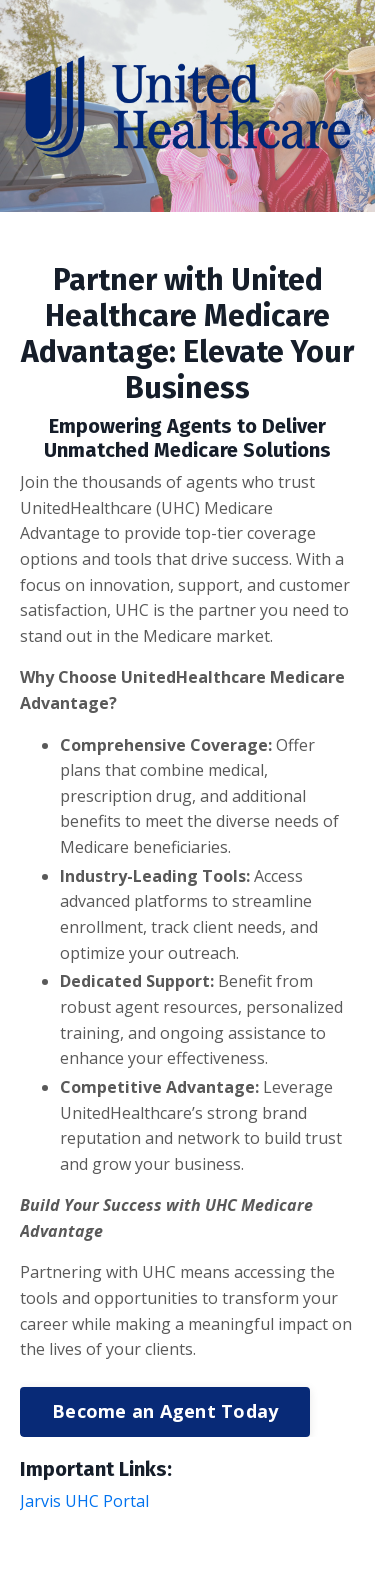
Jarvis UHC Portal (84, 1501)
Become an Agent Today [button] (165, 1411)
